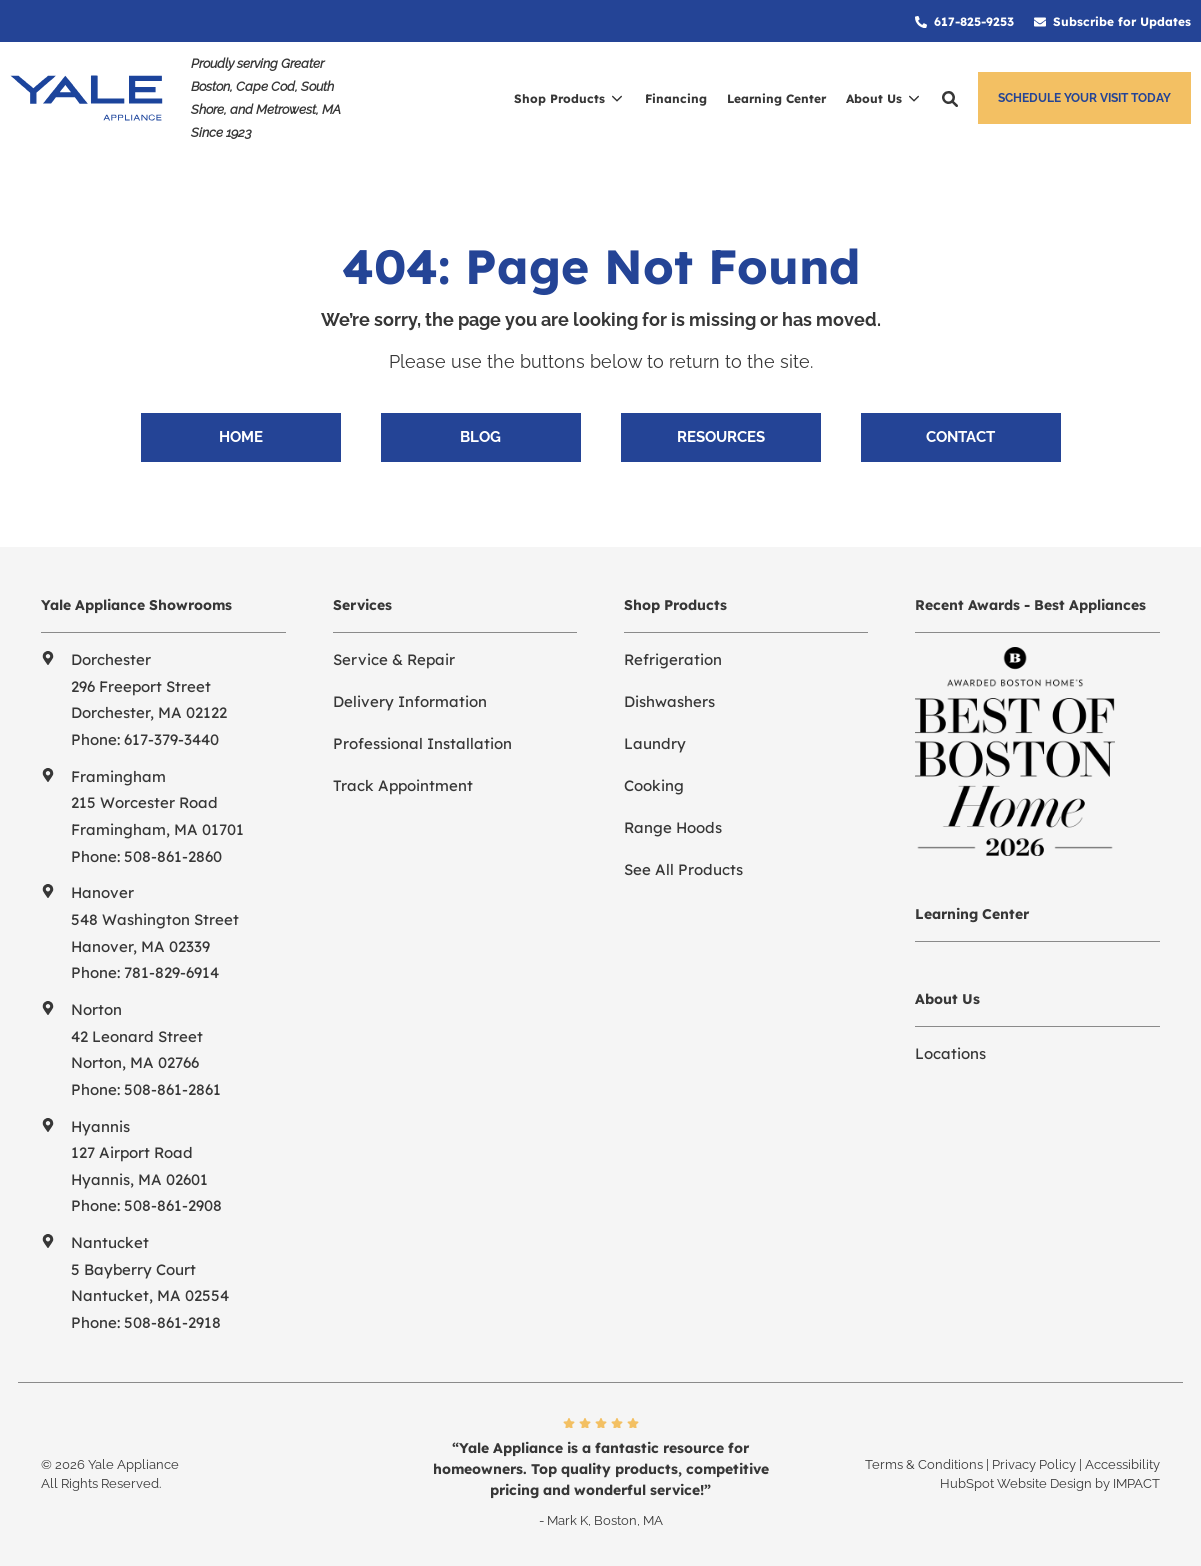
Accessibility (1122, 1464)
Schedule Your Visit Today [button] (1084, 98)
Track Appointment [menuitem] (403, 785)
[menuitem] (964, 21)
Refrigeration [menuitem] (673, 659)
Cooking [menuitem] (654, 785)
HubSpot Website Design (1016, 1483)
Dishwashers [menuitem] (669, 701)
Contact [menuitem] (960, 437)
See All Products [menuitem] (683, 869)
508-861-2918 (172, 1322)
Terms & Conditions (924, 1464)
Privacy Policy (1034, 1464)
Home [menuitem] (241, 437)
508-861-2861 (172, 1089)
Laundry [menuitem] (655, 743)
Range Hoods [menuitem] (673, 827)
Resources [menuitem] (721, 437)
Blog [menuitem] (480, 437)
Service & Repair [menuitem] (394, 659)
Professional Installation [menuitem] (422, 743)
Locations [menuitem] (950, 1053)
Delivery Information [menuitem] (410, 701)
